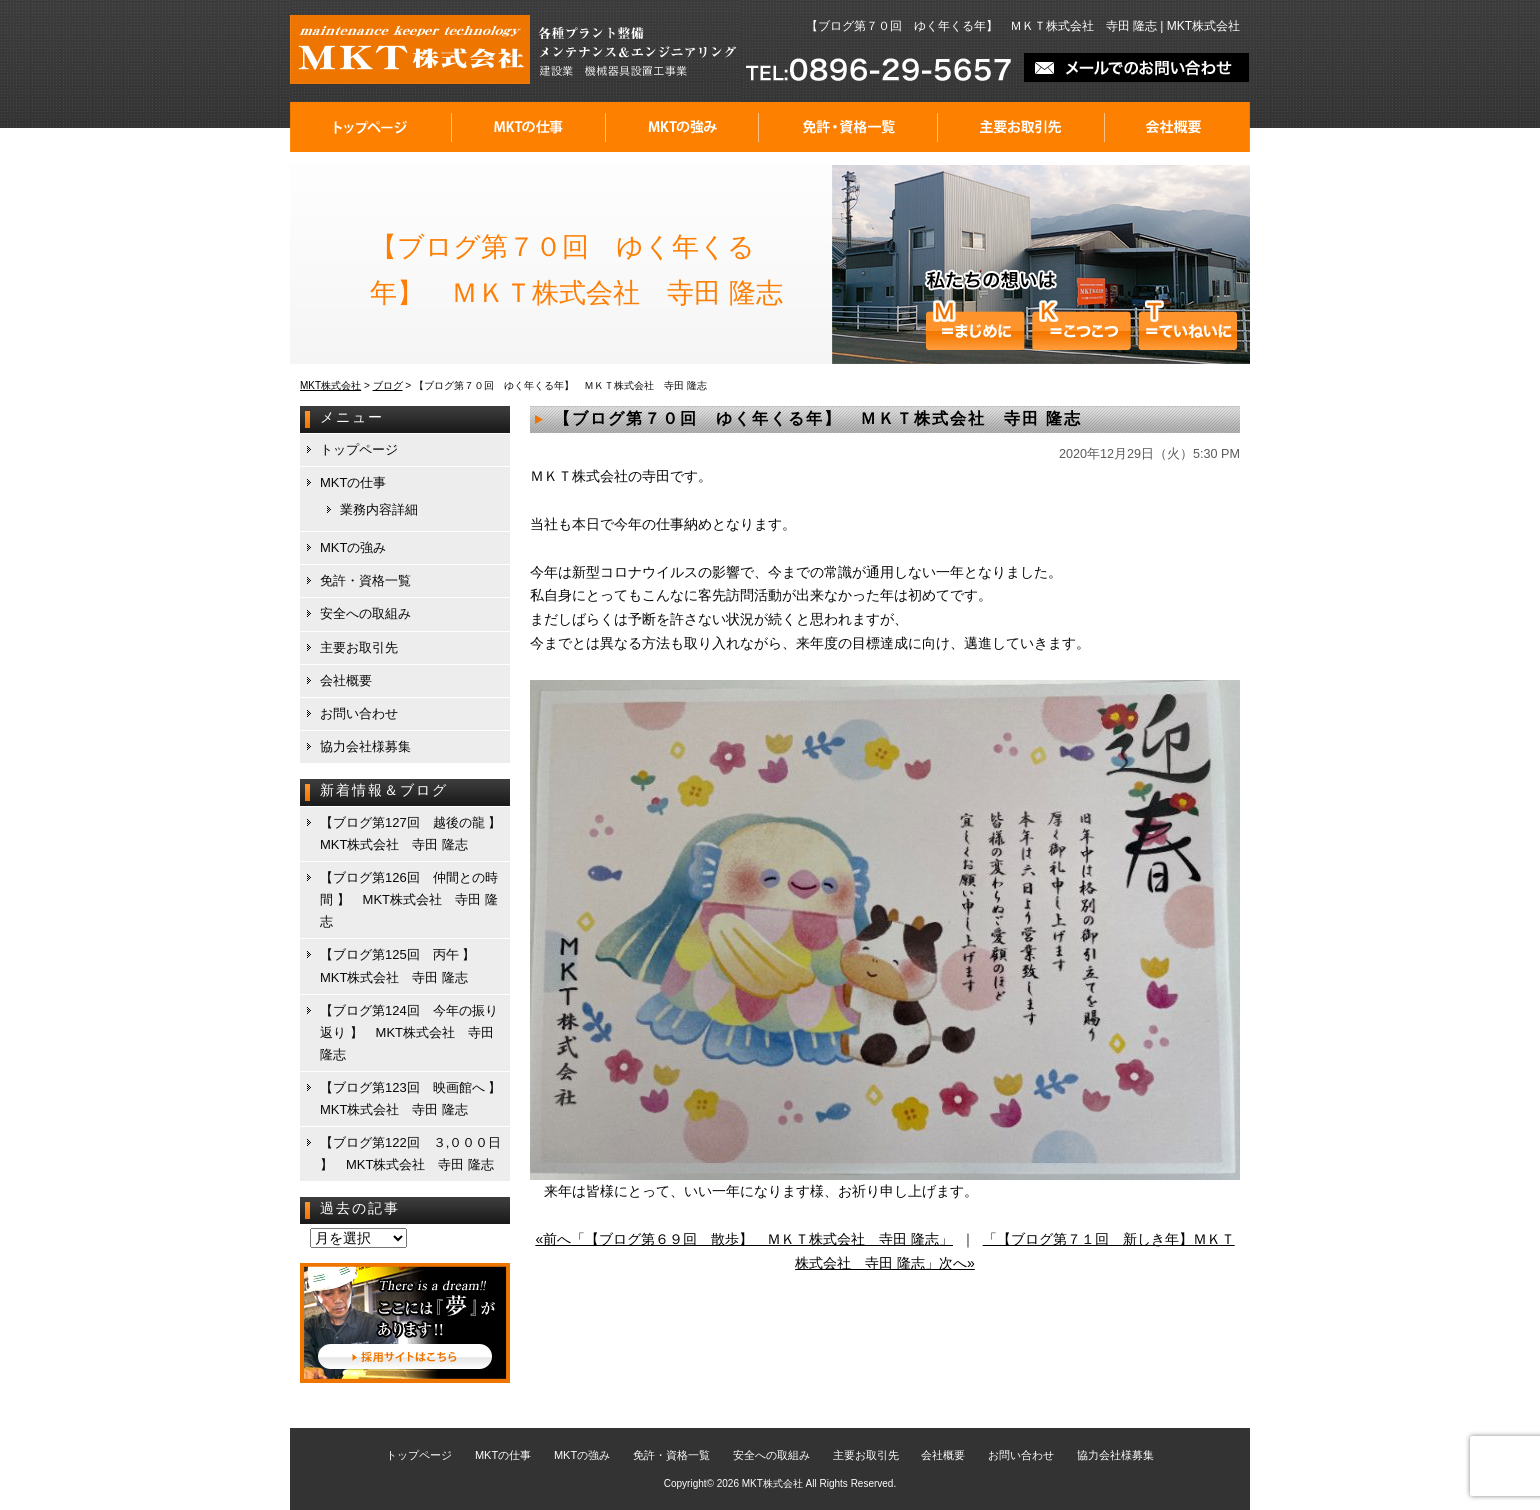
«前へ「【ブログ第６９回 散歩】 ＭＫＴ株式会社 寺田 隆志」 (744, 1239)
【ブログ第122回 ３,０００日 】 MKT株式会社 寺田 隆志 (410, 1153)
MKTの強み (682, 127)
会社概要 (1177, 127)
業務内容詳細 (379, 509)
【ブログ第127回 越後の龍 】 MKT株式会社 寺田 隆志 (414, 833)
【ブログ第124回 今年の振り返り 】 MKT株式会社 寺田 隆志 (409, 1032)
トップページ (371, 127)
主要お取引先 (1021, 127)
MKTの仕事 (529, 127)
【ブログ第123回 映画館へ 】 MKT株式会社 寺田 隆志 (414, 1098)
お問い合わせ (359, 713)
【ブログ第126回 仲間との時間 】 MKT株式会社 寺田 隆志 (409, 899)
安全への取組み (365, 613)
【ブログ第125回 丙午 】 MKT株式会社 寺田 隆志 (404, 965)
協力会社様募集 (365, 746)
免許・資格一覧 (848, 127)
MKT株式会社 (772, 1483)
